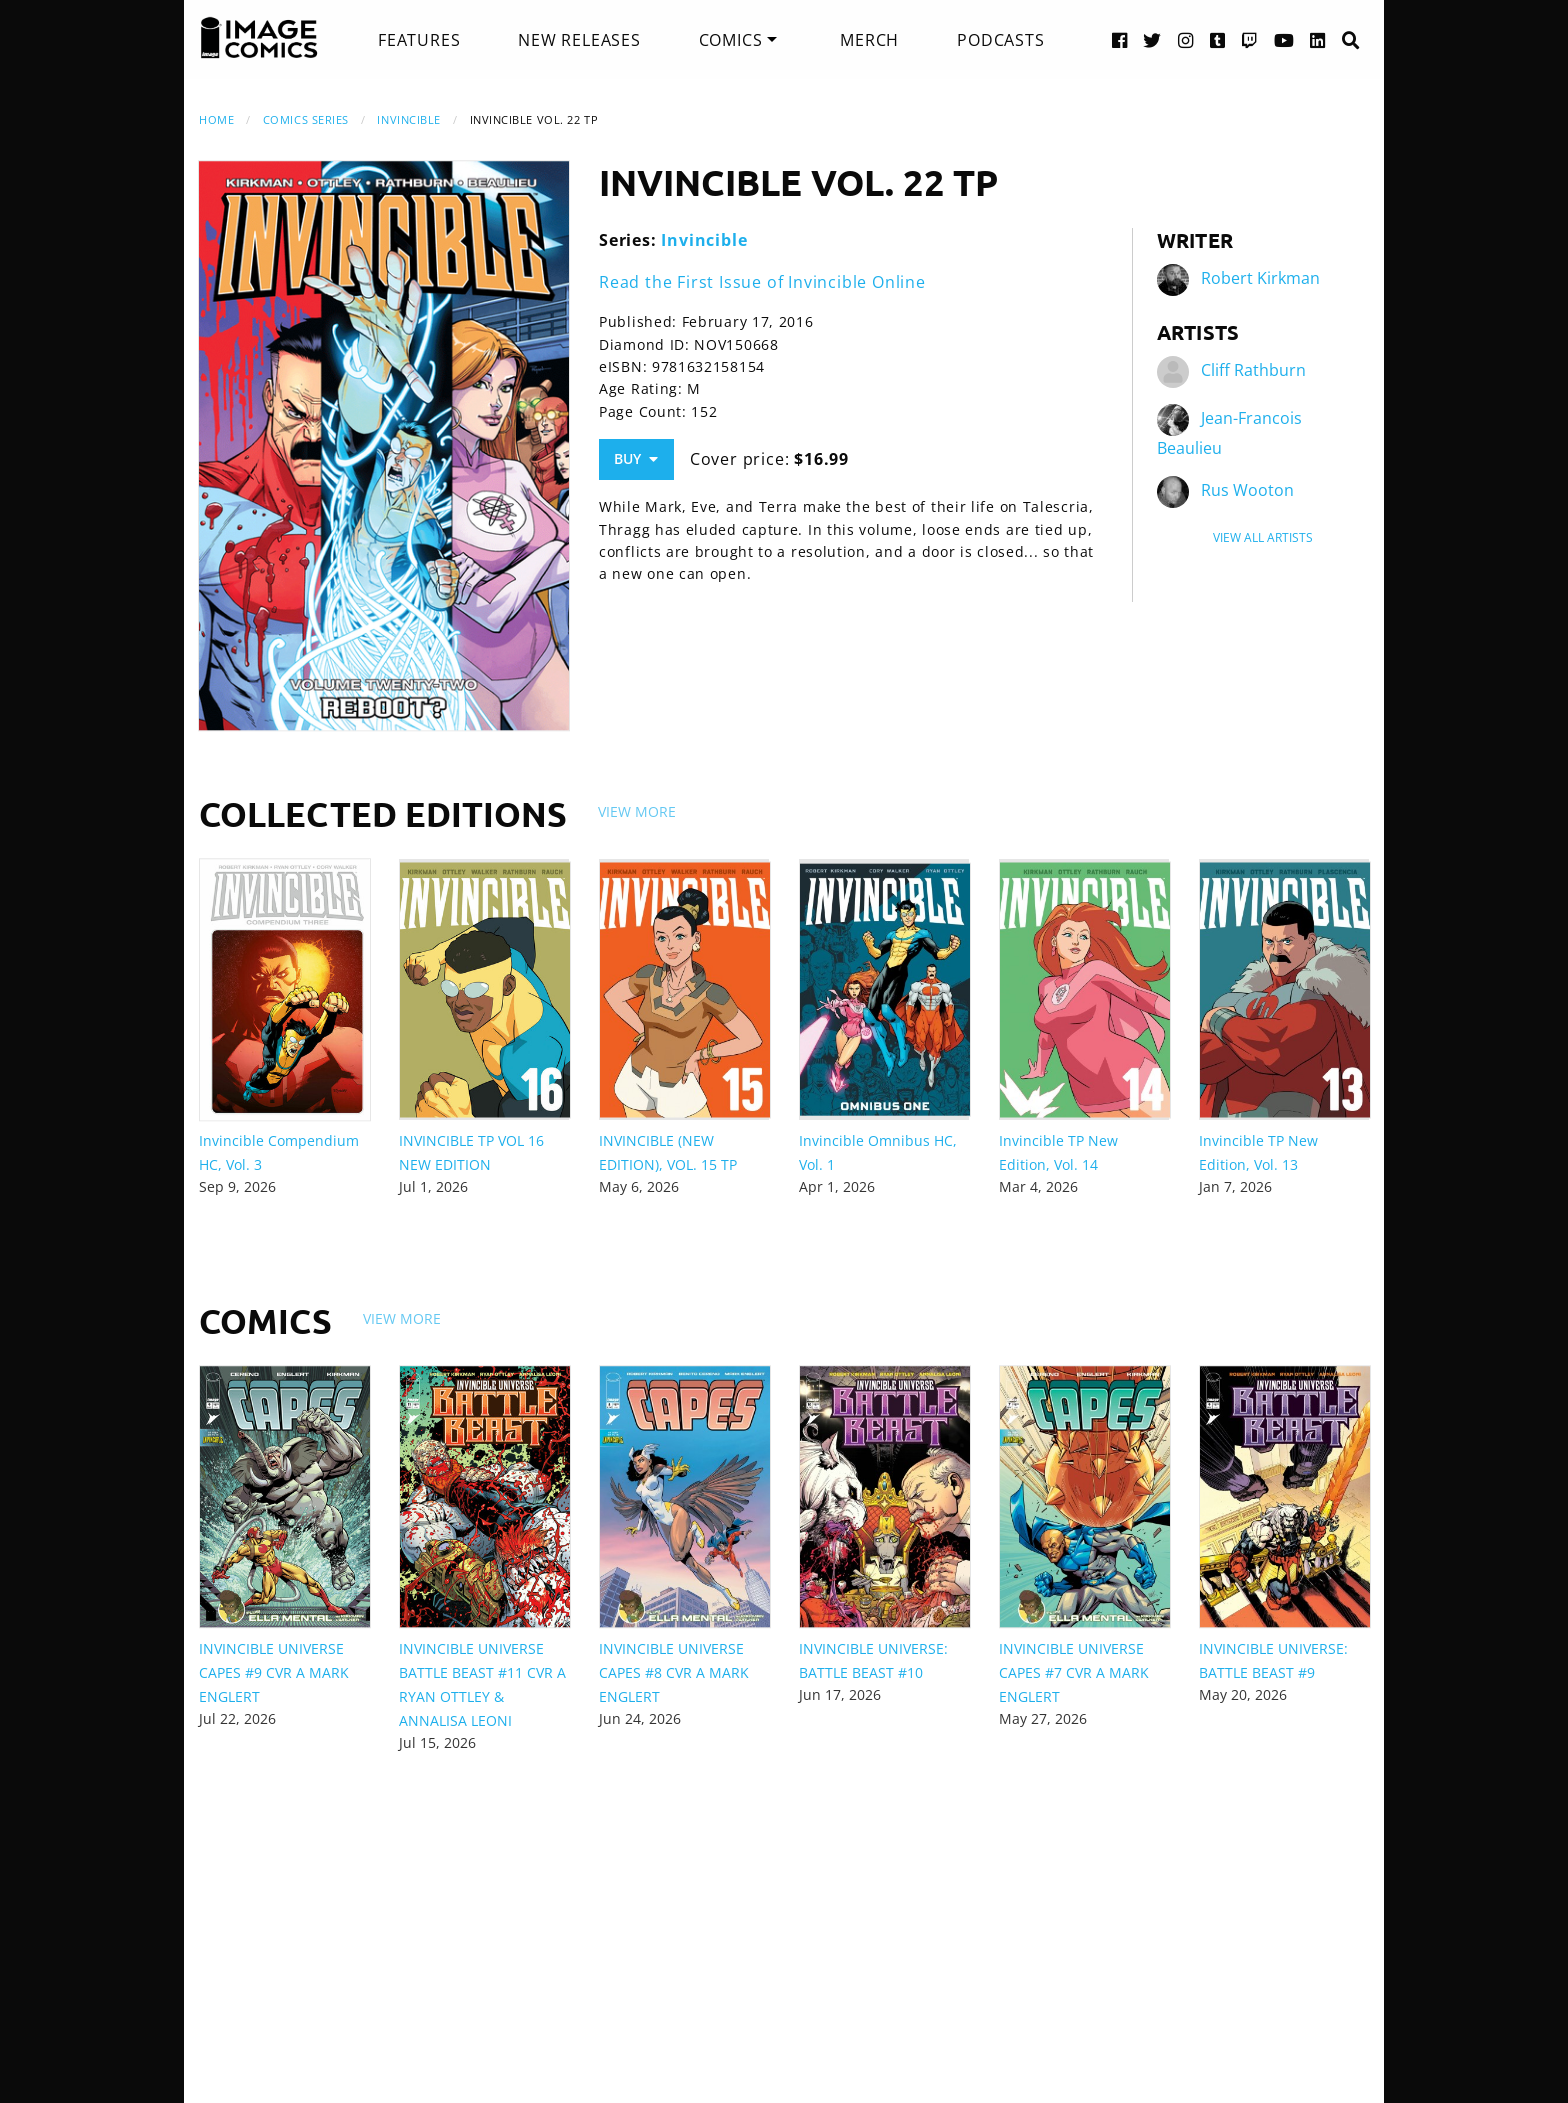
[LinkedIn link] (1318, 39)
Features (419, 40)
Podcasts (1000, 40)
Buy (636, 458)
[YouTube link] (1284, 39)
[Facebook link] (1120, 39)
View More (637, 811)
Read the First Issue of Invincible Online (762, 282)
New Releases (579, 40)
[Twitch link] (1250, 39)
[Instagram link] (1186, 39)
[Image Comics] (259, 38)
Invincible (409, 119)
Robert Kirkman (1260, 278)
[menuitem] (419, 40)
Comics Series (306, 119)
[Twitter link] (1152, 39)
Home (216, 119)
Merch (869, 40)
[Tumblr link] (1218, 39)
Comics (731, 40)
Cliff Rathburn (1253, 370)
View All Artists (1263, 537)
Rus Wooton (1247, 490)
